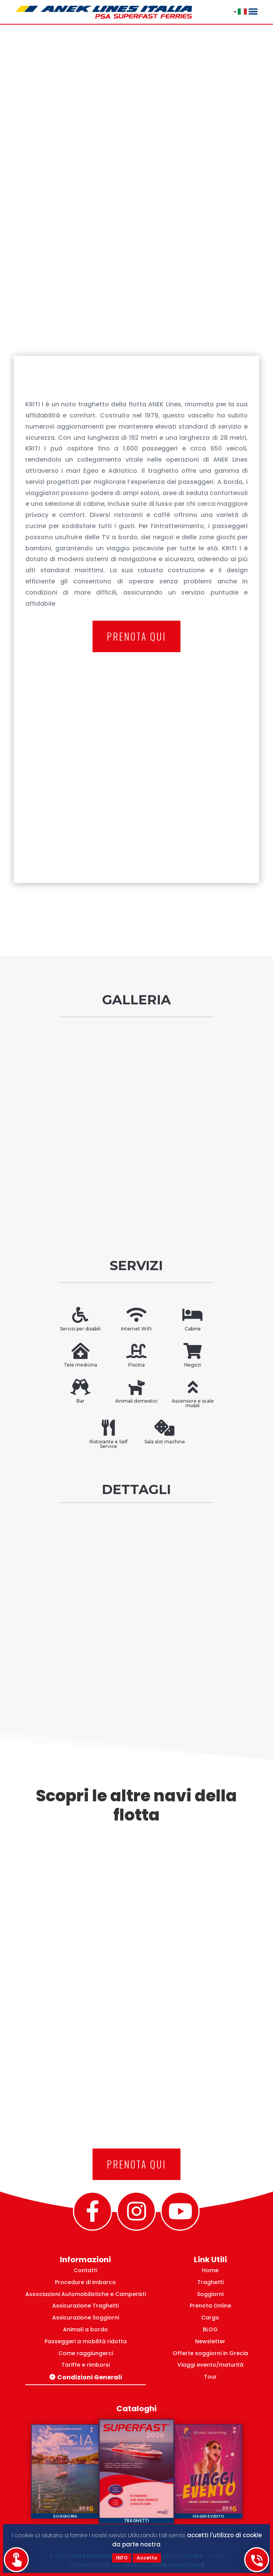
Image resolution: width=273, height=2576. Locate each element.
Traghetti (210, 2282)
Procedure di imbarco (85, 2282)
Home (210, 2270)
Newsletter (210, 2341)
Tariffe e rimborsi (85, 2365)
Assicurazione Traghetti (85, 2305)
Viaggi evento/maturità (210, 2365)
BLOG (210, 2329)
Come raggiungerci (85, 2353)
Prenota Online (210, 2305)
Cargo (210, 2317)
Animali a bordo (85, 2329)
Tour (210, 2377)
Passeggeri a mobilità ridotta (86, 2341)
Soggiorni (210, 2294)
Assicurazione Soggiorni (85, 2317)
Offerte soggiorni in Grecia (210, 2353)
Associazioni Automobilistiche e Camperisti (85, 2294)
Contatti (85, 2270)
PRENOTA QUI (136, 636)
